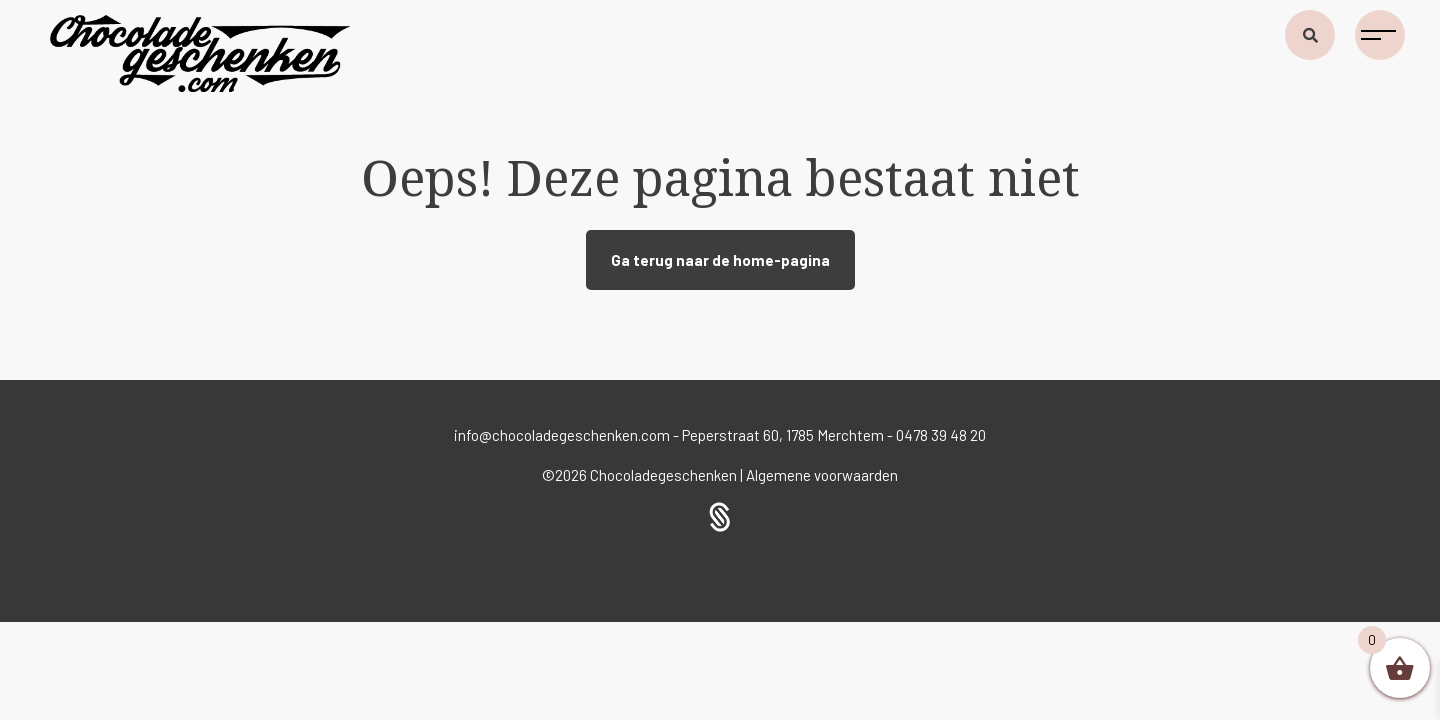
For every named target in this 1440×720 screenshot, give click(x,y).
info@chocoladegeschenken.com (562, 435)
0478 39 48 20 (941, 435)
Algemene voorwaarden (822, 475)
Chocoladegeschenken (665, 475)
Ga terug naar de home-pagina (720, 260)
